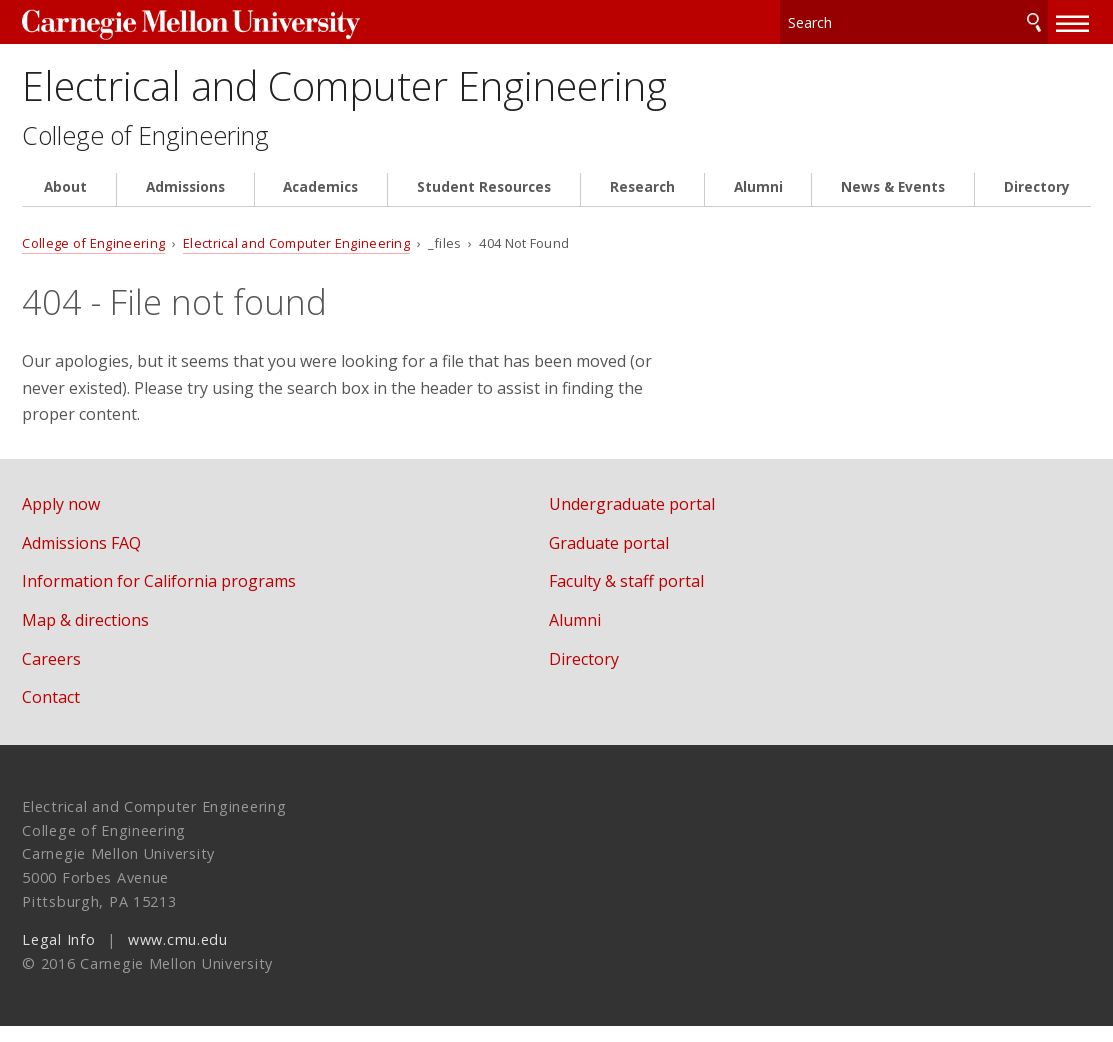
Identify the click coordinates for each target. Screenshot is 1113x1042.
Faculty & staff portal (655, 597)
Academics (320, 202)
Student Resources (484, 202)
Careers (51, 674)
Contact (51, 713)
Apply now (61, 520)
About (65, 202)
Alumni (758, 202)
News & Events (893, 202)
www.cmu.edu (178, 955)
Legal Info (58, 955)
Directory (1037, 202)
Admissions (185, 202)
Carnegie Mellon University (172, 21)
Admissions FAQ (81, 559)
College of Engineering (156, 150)
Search (1034, 19)
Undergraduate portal (661, 520)
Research (642, 202)
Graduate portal (638, 559)
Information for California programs (159, 597)
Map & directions (85, 636)
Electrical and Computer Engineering (430, 92)
